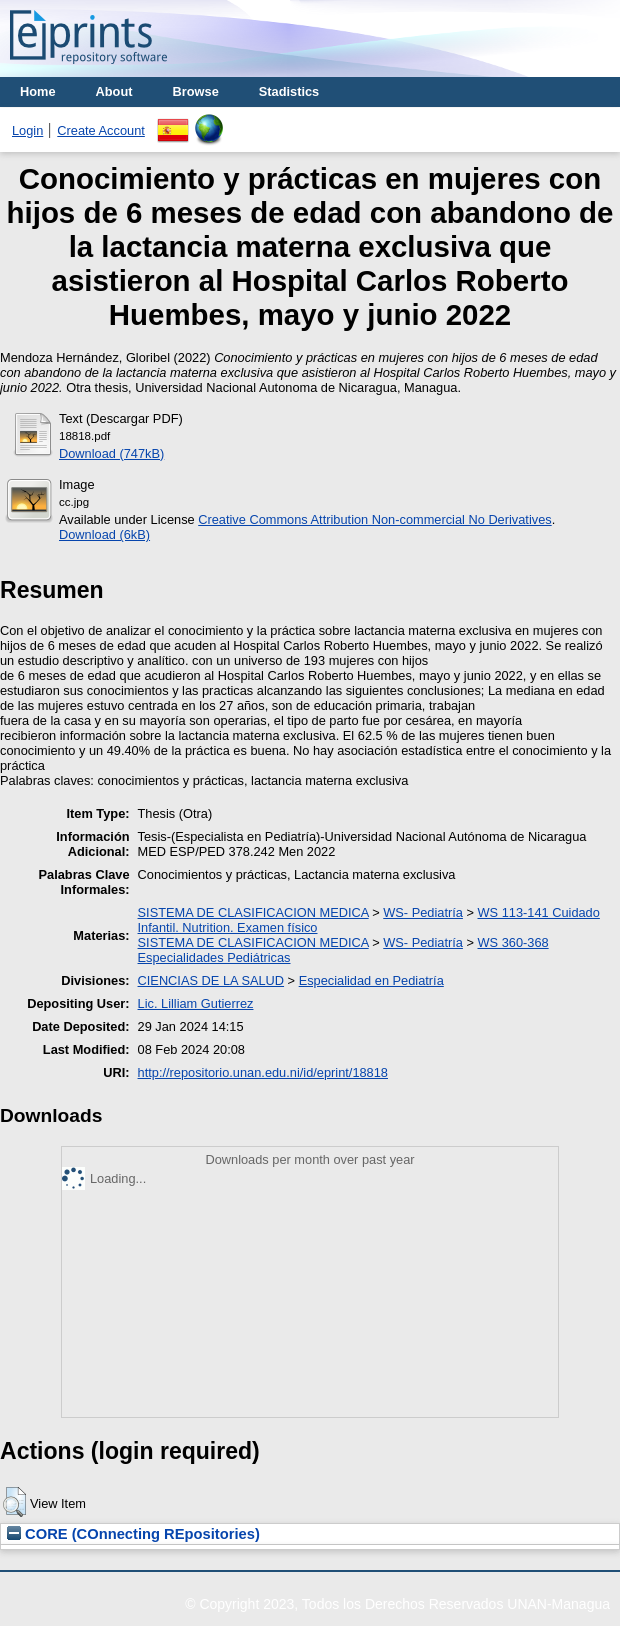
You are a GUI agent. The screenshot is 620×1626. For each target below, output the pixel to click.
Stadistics (289, 91)
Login (27, 130)
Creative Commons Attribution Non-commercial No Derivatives (374, 519)
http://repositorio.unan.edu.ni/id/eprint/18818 (263, 1072)
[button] (14, 1502)
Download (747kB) (111, 453)
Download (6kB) (104, 534)
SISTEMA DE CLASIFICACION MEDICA (253, 912)
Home (38, 91)
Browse (196, 91)
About (114, 91)
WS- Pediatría (423, 912)
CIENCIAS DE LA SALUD (211, 980)
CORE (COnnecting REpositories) (133, 1534)
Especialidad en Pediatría (371, 980)
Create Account (101, 130)
